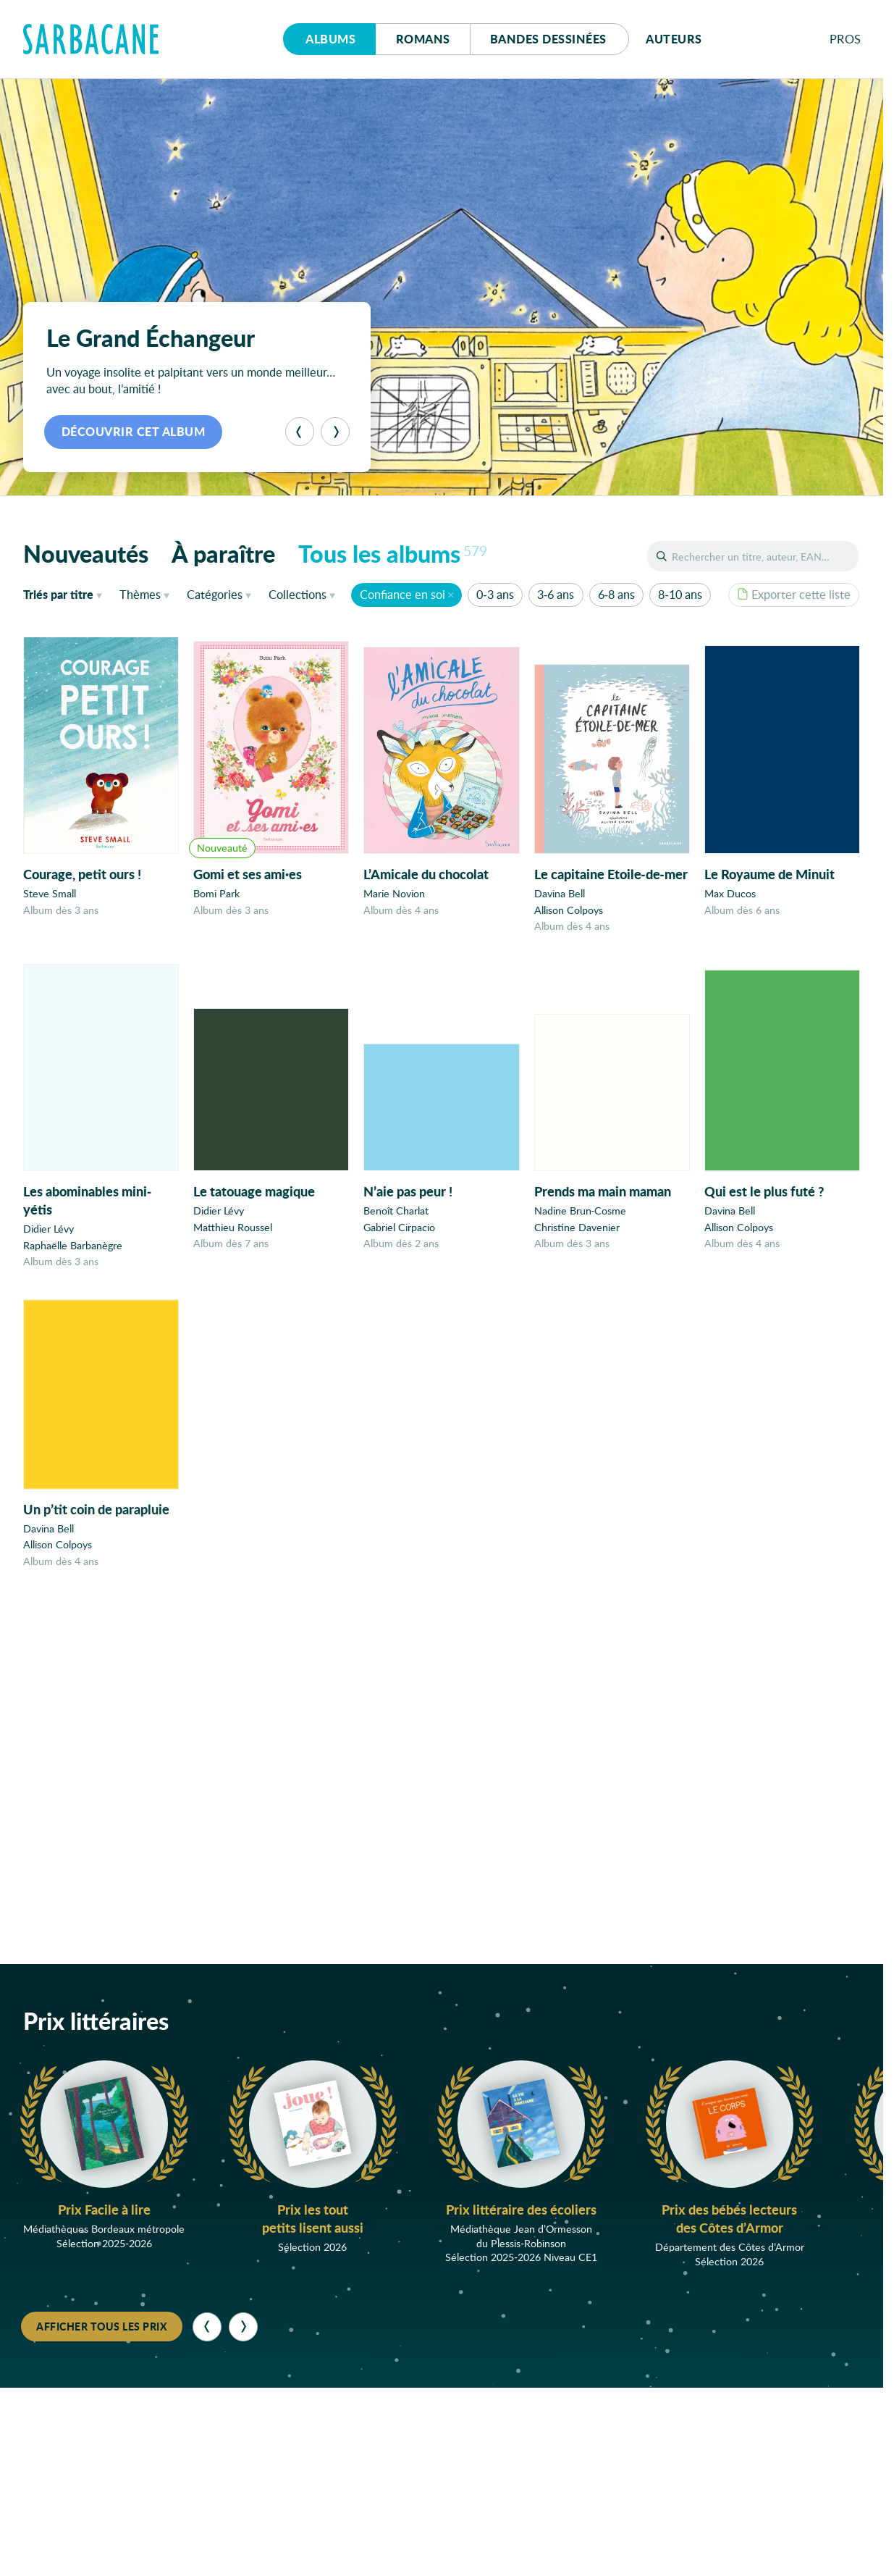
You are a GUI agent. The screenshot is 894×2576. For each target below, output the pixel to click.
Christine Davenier (577, 1240)
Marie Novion (394, 894)
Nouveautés (85, 553)
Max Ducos (730, 896)
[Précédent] (299, 431)
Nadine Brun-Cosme (580, 1224)
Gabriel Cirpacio (399, 1236)
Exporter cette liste (794, 594)
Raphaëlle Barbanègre (72, 1249)
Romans (423, 38)
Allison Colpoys (568, 911)
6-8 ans (616, 594)
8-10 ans (679, 594)
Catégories (215, 594)
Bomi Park (216, 894)
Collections (297, 594)
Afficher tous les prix (101, 2326)
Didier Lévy (48, 1234)
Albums (330, 38)
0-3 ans (494, 594)
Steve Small (49, 893)
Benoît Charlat (396, 1221)
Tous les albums (392, 553)
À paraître (223, 553)
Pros (845, 38)
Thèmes (140, 594)
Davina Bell (559, 895)
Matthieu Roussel (232, 1234)
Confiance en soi (402, 594)
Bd (548, 38)
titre (58, 594)
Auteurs (674, 38)
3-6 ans (555, 594)
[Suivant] (335, 431)
